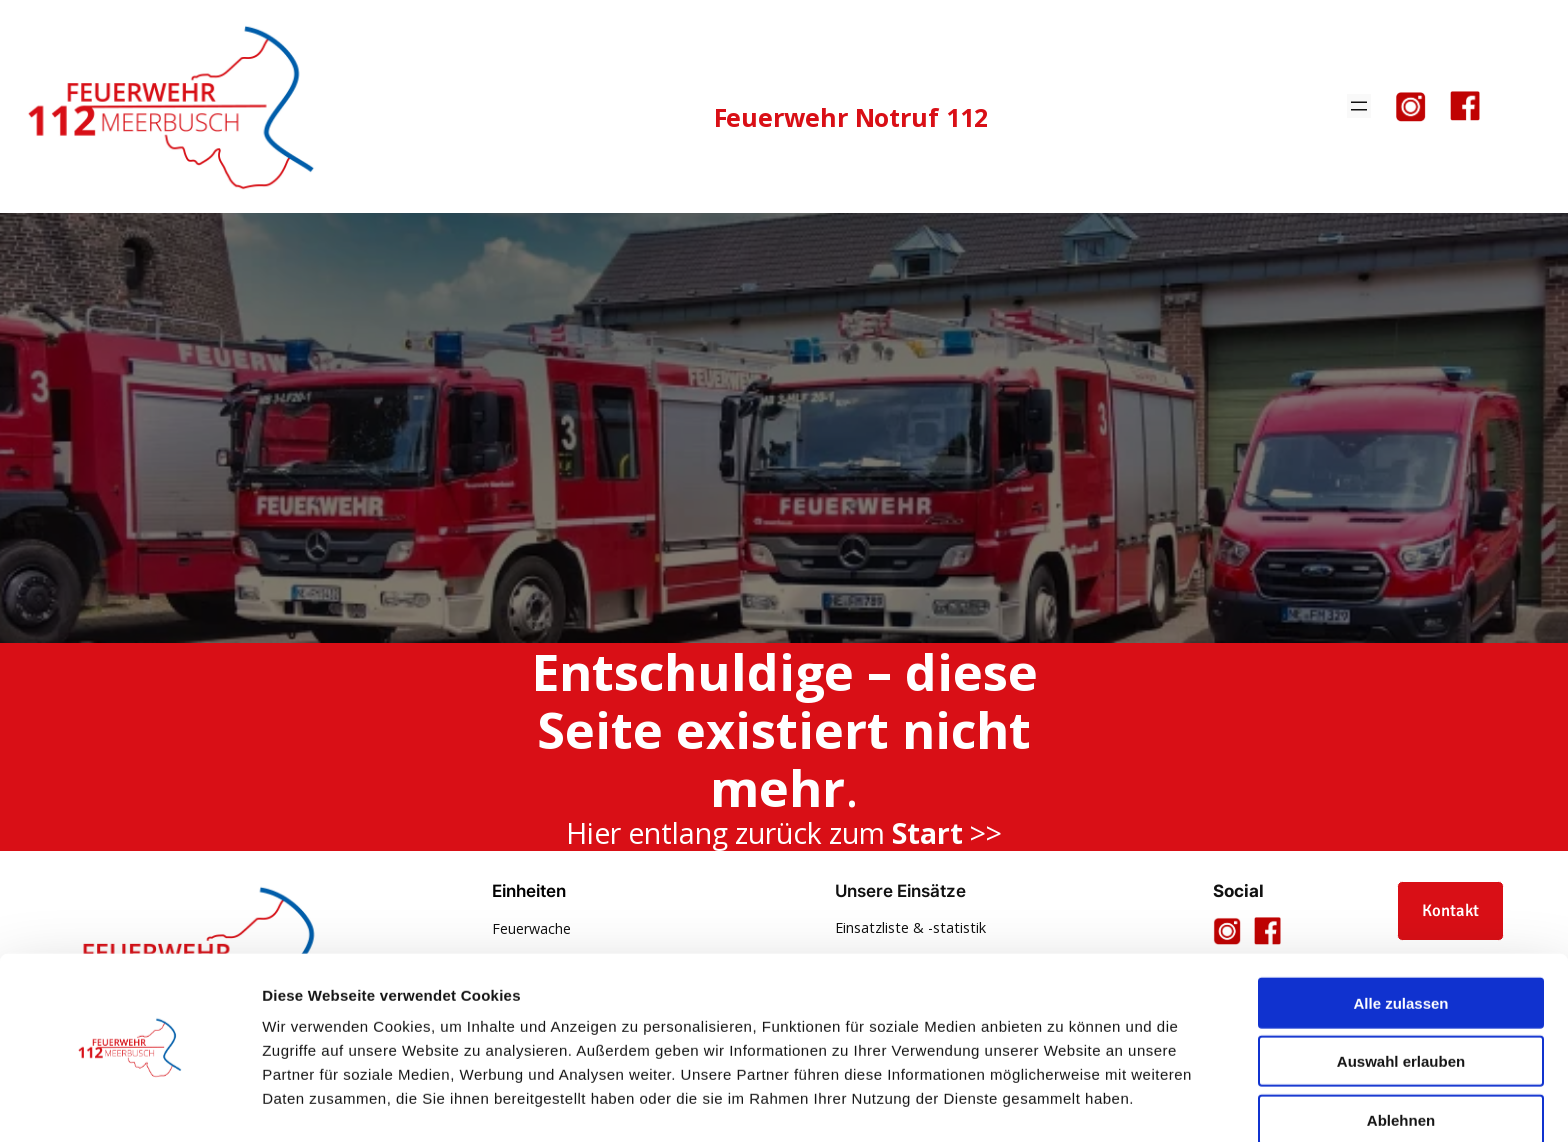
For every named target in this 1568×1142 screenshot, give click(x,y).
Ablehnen (1401, 1059)
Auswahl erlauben (1401, 1001)
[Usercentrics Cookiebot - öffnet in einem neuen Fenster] (129, 1103)
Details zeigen (1063, 1102)
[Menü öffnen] (1359, 106)
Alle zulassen (1400, 942)
